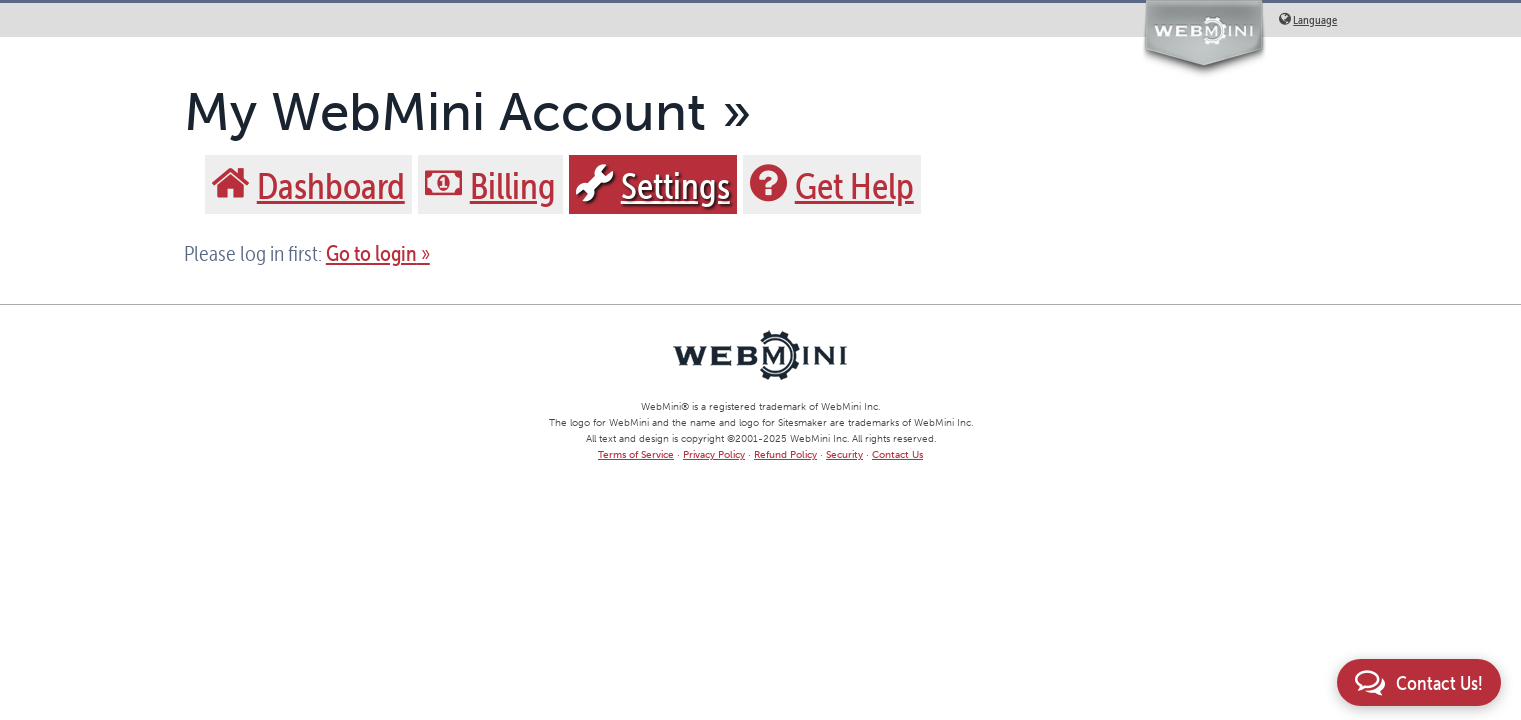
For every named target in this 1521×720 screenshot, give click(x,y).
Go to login (371, 253)
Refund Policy (785, 455)
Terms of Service (636, 455)
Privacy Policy (714, 455)
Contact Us (897, 455)
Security (844, 455)
